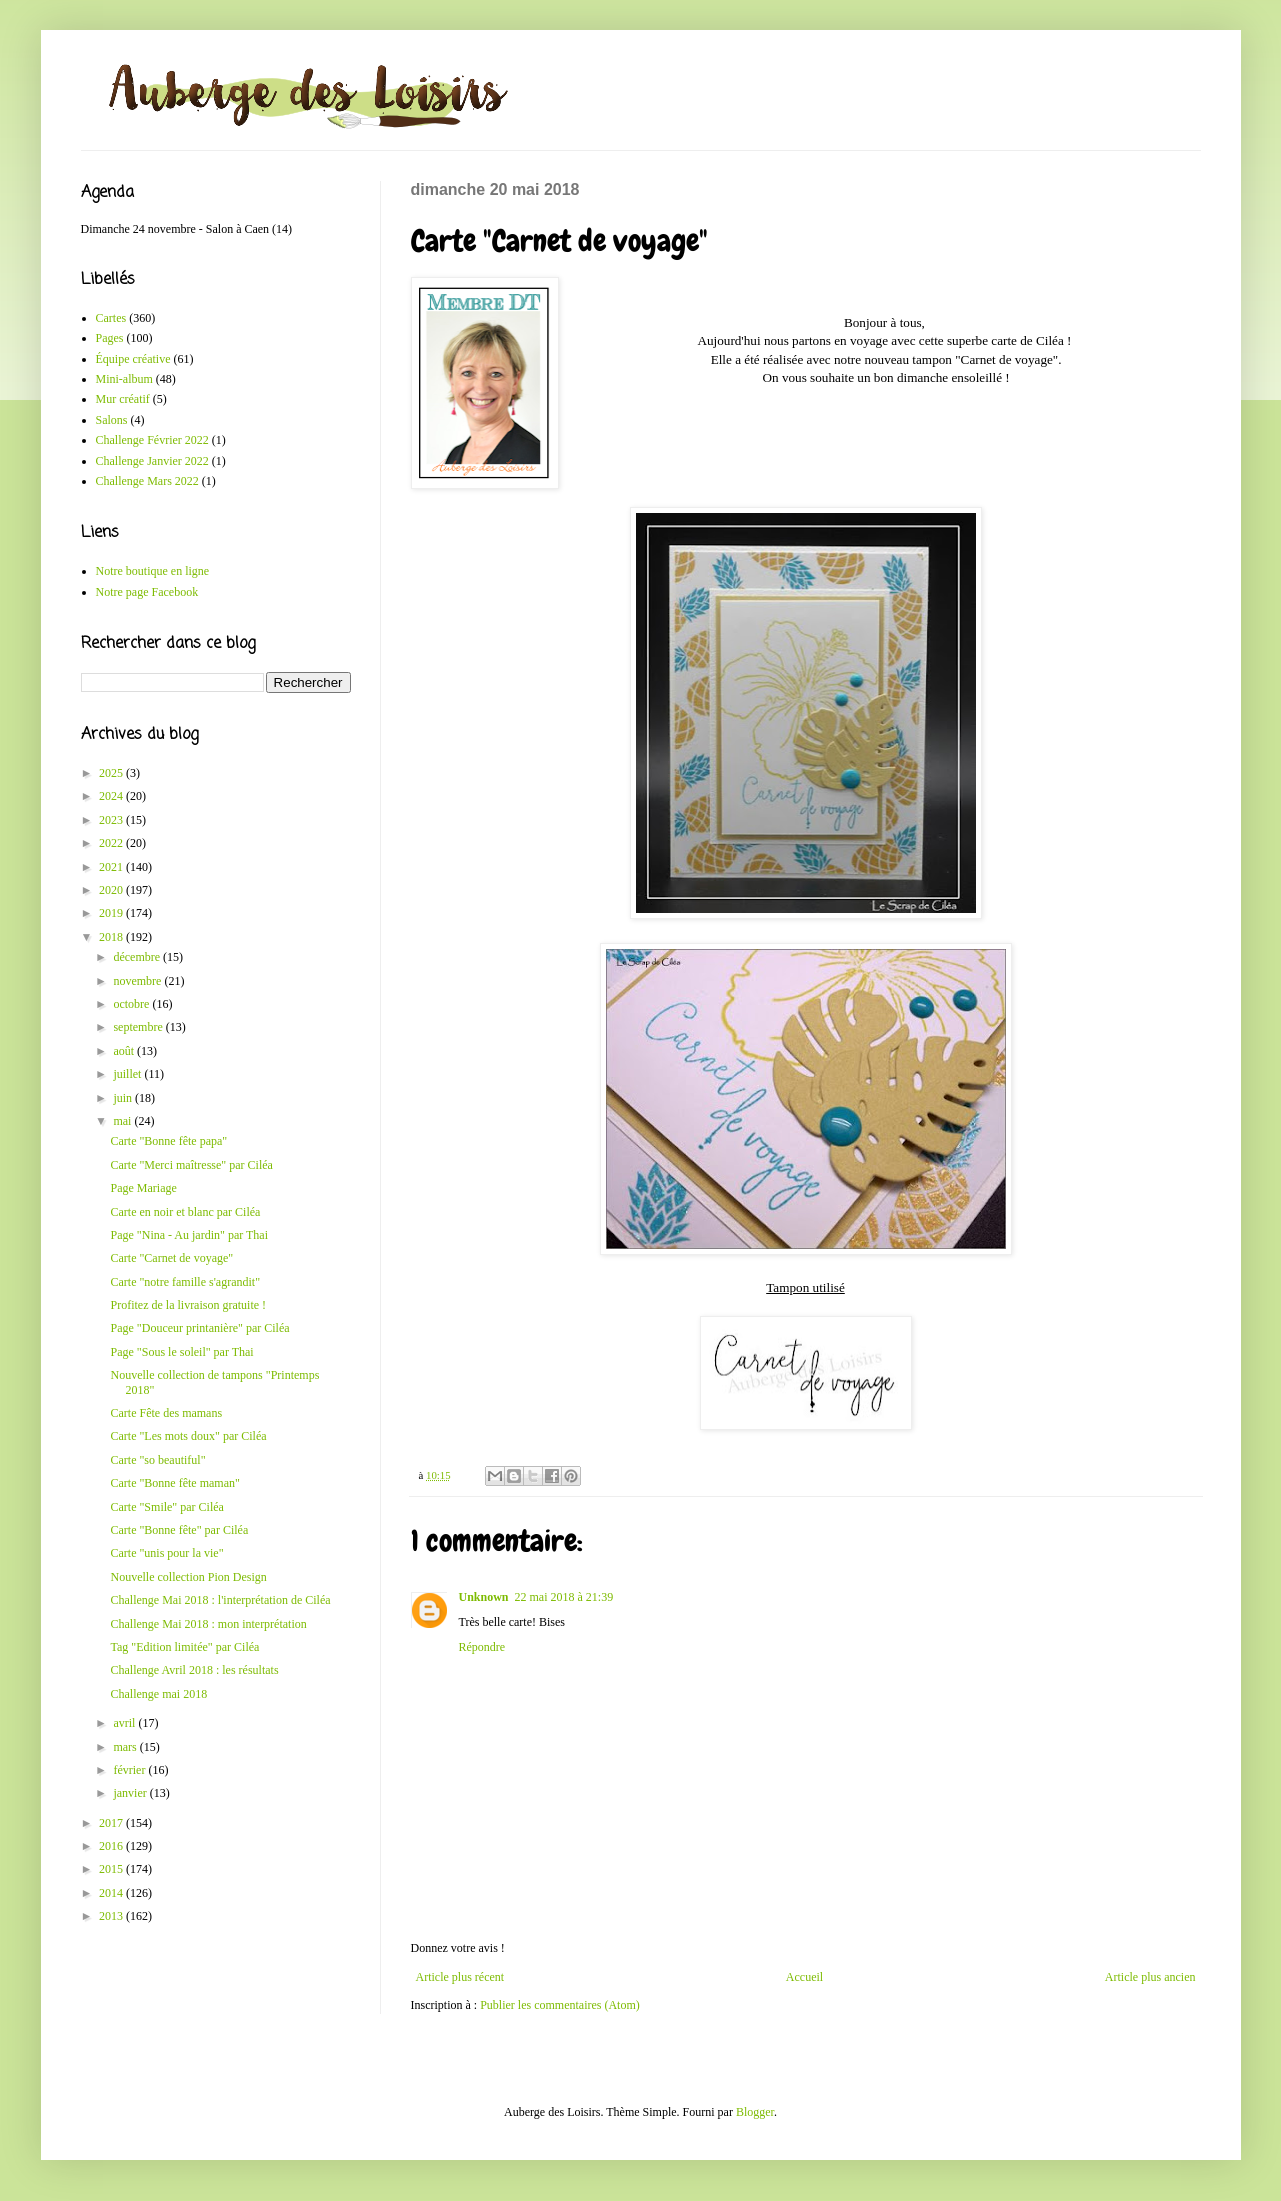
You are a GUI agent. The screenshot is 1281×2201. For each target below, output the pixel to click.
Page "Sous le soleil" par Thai (181, 1352)
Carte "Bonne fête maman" (174, 1483)
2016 (112, 1846)
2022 (112, 843)
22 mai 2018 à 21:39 (564, 1597)
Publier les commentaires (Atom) (560, 2005)
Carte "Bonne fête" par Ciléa (179, 1530)
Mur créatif (123, 399)
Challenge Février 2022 (152, 440)
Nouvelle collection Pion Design (188, 1577)
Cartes (111, 318)
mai (123, 1121)
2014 (112, 1893)
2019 (112, 913)
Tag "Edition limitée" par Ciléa (184, 1647)
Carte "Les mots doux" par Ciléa (188, 1436)
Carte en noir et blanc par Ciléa (185, 1212)
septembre (139, 1027)
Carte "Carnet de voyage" (171, 1258)
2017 (112, 1823)
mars (126, 1747)
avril (125, 1723)
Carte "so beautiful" (157, 1460)
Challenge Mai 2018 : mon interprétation (208, 1624)
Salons (112, 420)
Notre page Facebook (147, 592)
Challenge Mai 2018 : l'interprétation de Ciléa (220, 1600)
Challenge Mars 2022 (147, 481)
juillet (128, 1074)
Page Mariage (143, 1188)
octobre (132, 1004)
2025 (112, 773)
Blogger (755, 2112)
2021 (112, 867)
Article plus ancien (1150, 1977)
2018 (112, 937)
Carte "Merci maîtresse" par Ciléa (191, 1165)
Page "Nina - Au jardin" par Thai (189, 1235)
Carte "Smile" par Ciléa (166, 1507)
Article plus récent (460, 1977)
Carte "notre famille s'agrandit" (185, 1282)
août (125, 1051)
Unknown (484, 1597)
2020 (112, 890)
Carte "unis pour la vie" (166, 1553)
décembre (138, 957)
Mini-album (124, 379)
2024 (112, 796)
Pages (110, 338)
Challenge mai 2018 (158, 1694)
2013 (112, 1916)
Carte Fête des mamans (166, 1413)
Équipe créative (133, 359)
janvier (131, 1793)
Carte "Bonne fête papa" (168, 1141)
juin (124, 1098)
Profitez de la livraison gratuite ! (188, 1305)
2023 (112, 820)
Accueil (804, 1977)
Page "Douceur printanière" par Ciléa (199, 1328)
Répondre (482, 1647)
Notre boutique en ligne (153, 571)
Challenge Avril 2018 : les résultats (194, 1670)
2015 (112, 1869)
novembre (138, 981)
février (130, 1770)
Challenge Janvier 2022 (152, 461)
